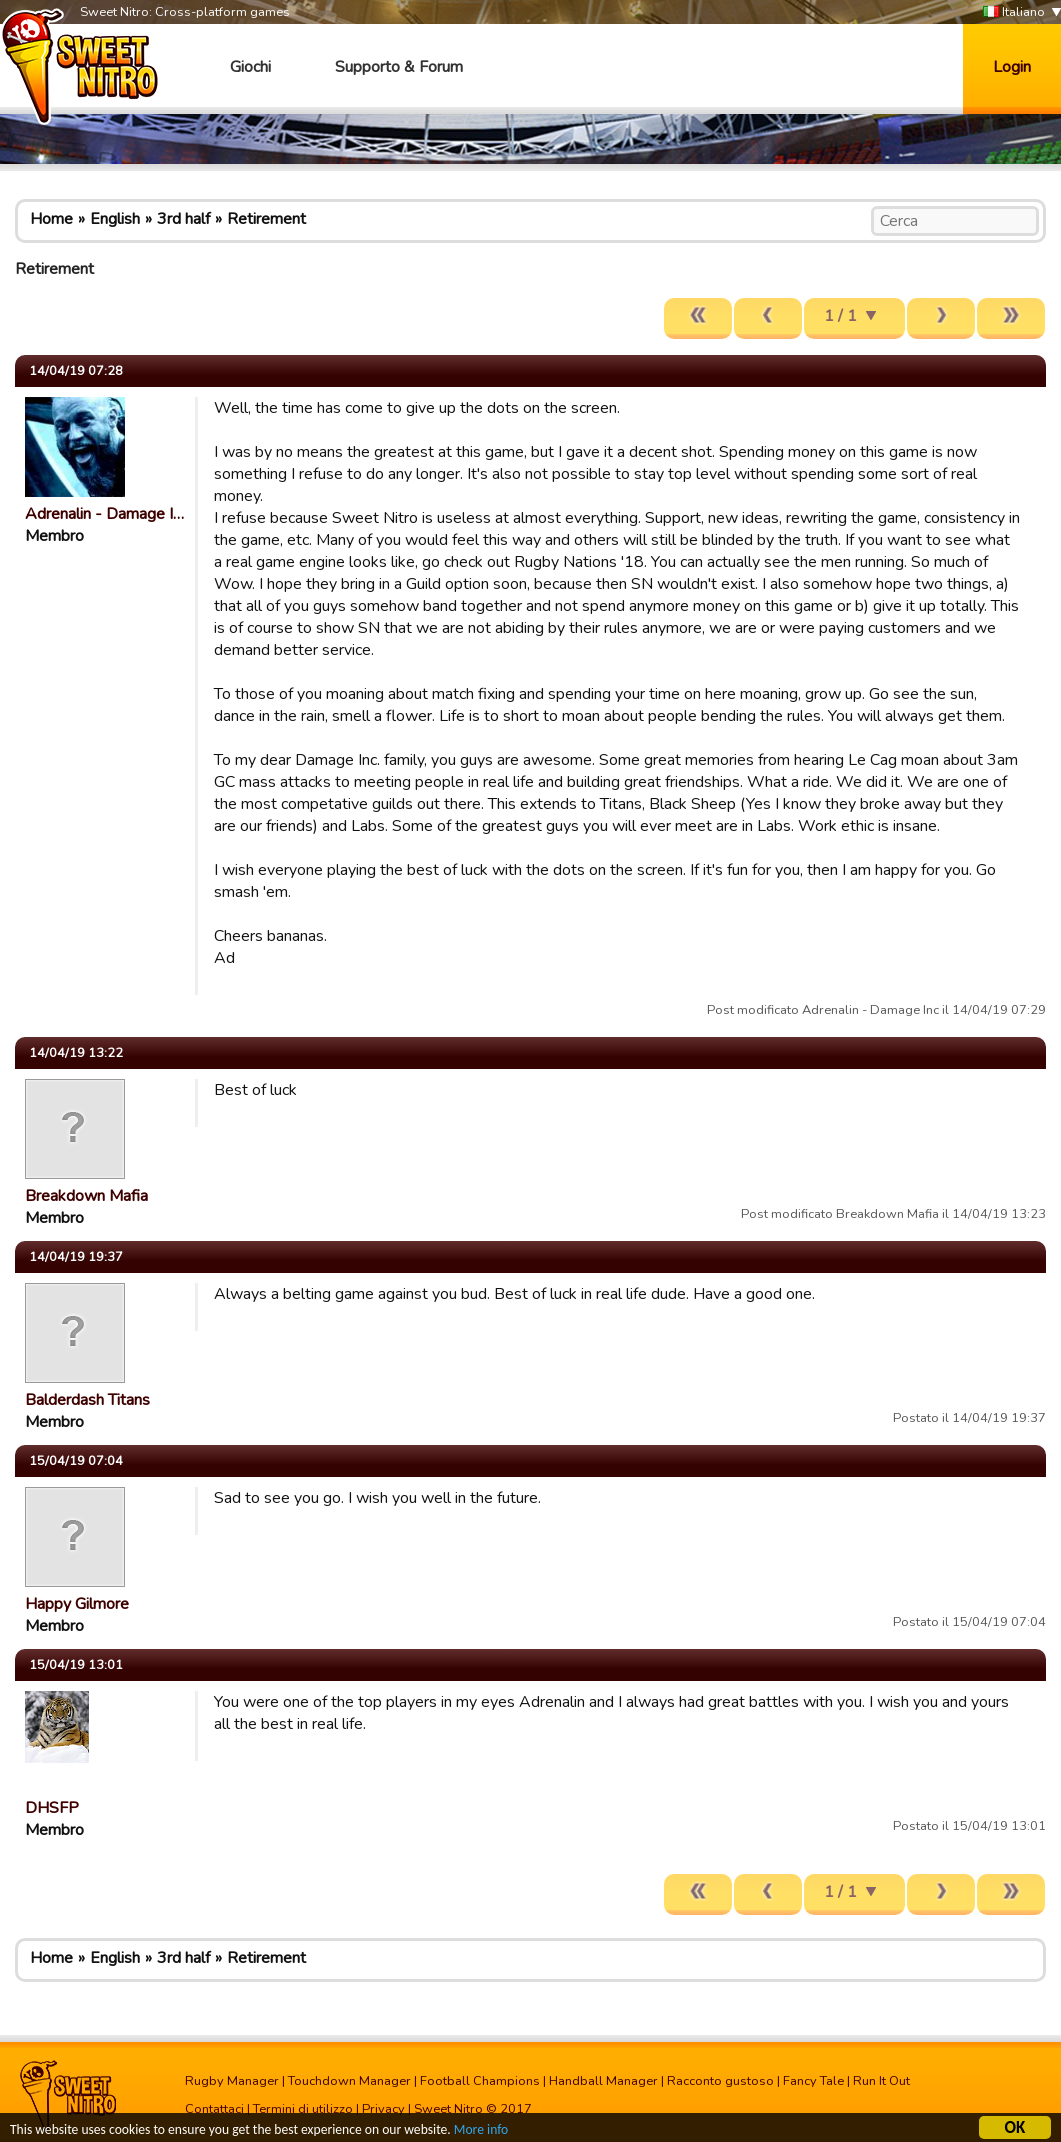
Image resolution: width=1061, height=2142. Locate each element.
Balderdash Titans (87, 1400)
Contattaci (214, 2109)
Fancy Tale (813, 2081)
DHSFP (52, 1808)
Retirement (266, 219)
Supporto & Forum (399, 67)
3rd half (183, 219)
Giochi (250, 67)
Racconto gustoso (720, 2081)
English (115, 219)
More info (481, 2132)
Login (1012, 67)
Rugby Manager (232, 2081)
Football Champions (480, 2081)
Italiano (1014, 12)
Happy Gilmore (77, 1604)
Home (51, 219)
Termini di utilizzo (303, 2109)
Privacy (383, 2109)
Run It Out (881, 2081)
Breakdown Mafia (86, 1196)
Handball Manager (603, 2081)
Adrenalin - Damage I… (104, 514)
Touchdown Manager (349, 2081)
